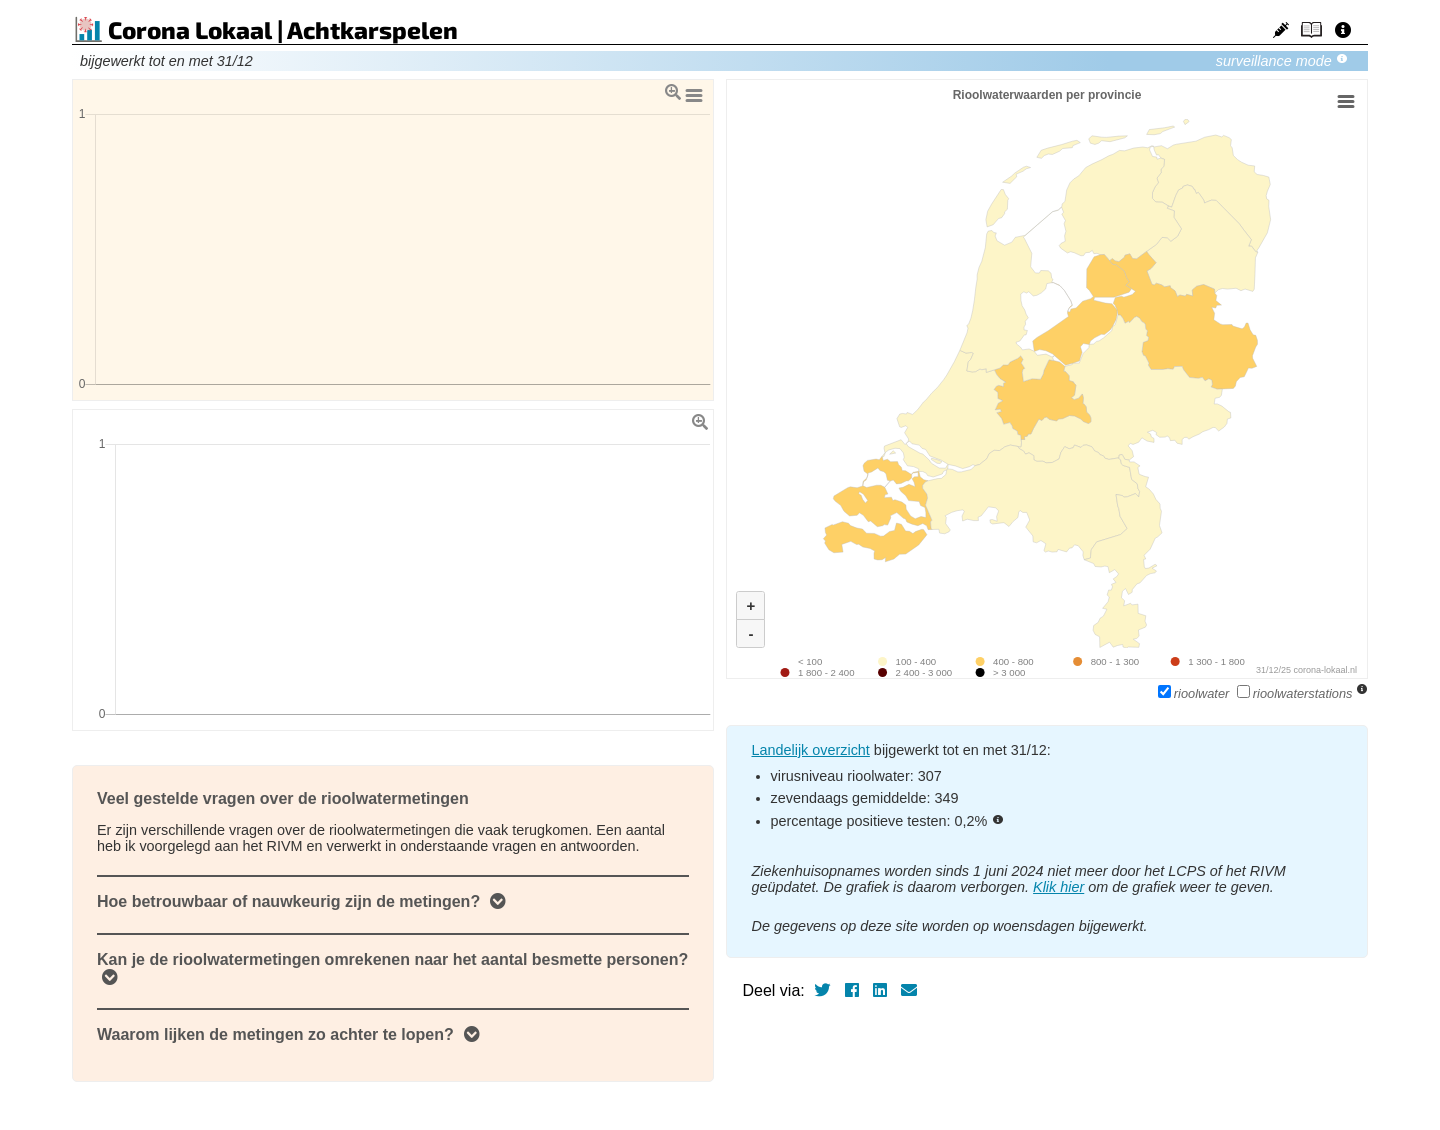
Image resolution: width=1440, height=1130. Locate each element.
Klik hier (1058, 887)
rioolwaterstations (1296, 693)
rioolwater (1195, 693)
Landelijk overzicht (810, 750)
